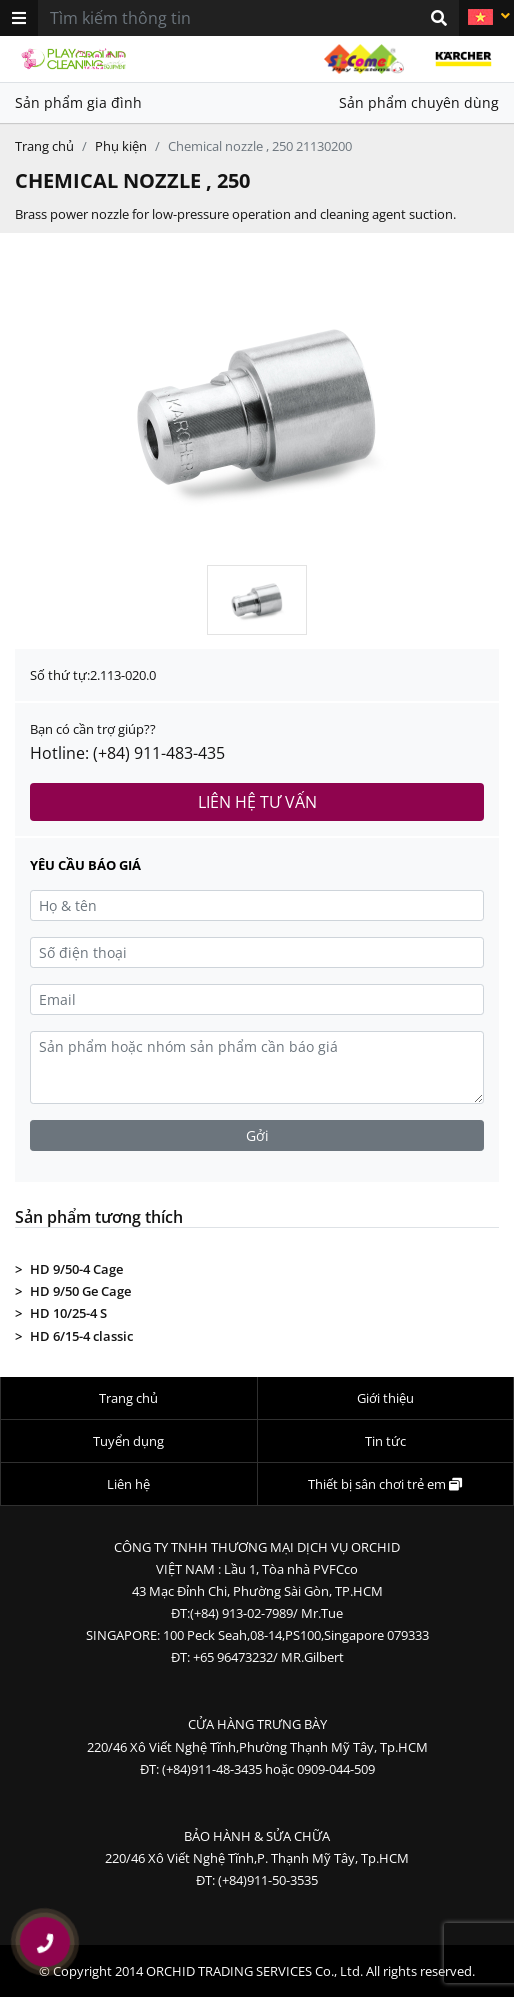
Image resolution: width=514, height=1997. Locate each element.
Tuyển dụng (128, 1441)
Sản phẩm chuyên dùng (419, 102)
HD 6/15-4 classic (81, 1336)
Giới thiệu (385, 1398)
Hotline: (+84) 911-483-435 (127, 753)
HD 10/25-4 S (68, 1313)
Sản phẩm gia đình (78, 102)
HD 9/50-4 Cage (76, 1269)
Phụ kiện (121, 146)
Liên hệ (128, 1484)
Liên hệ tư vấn (257, 802)
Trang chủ (44, 146)
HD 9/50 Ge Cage (80, 1291)
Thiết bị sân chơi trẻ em (385, 1484)
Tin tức (385, 1441)
